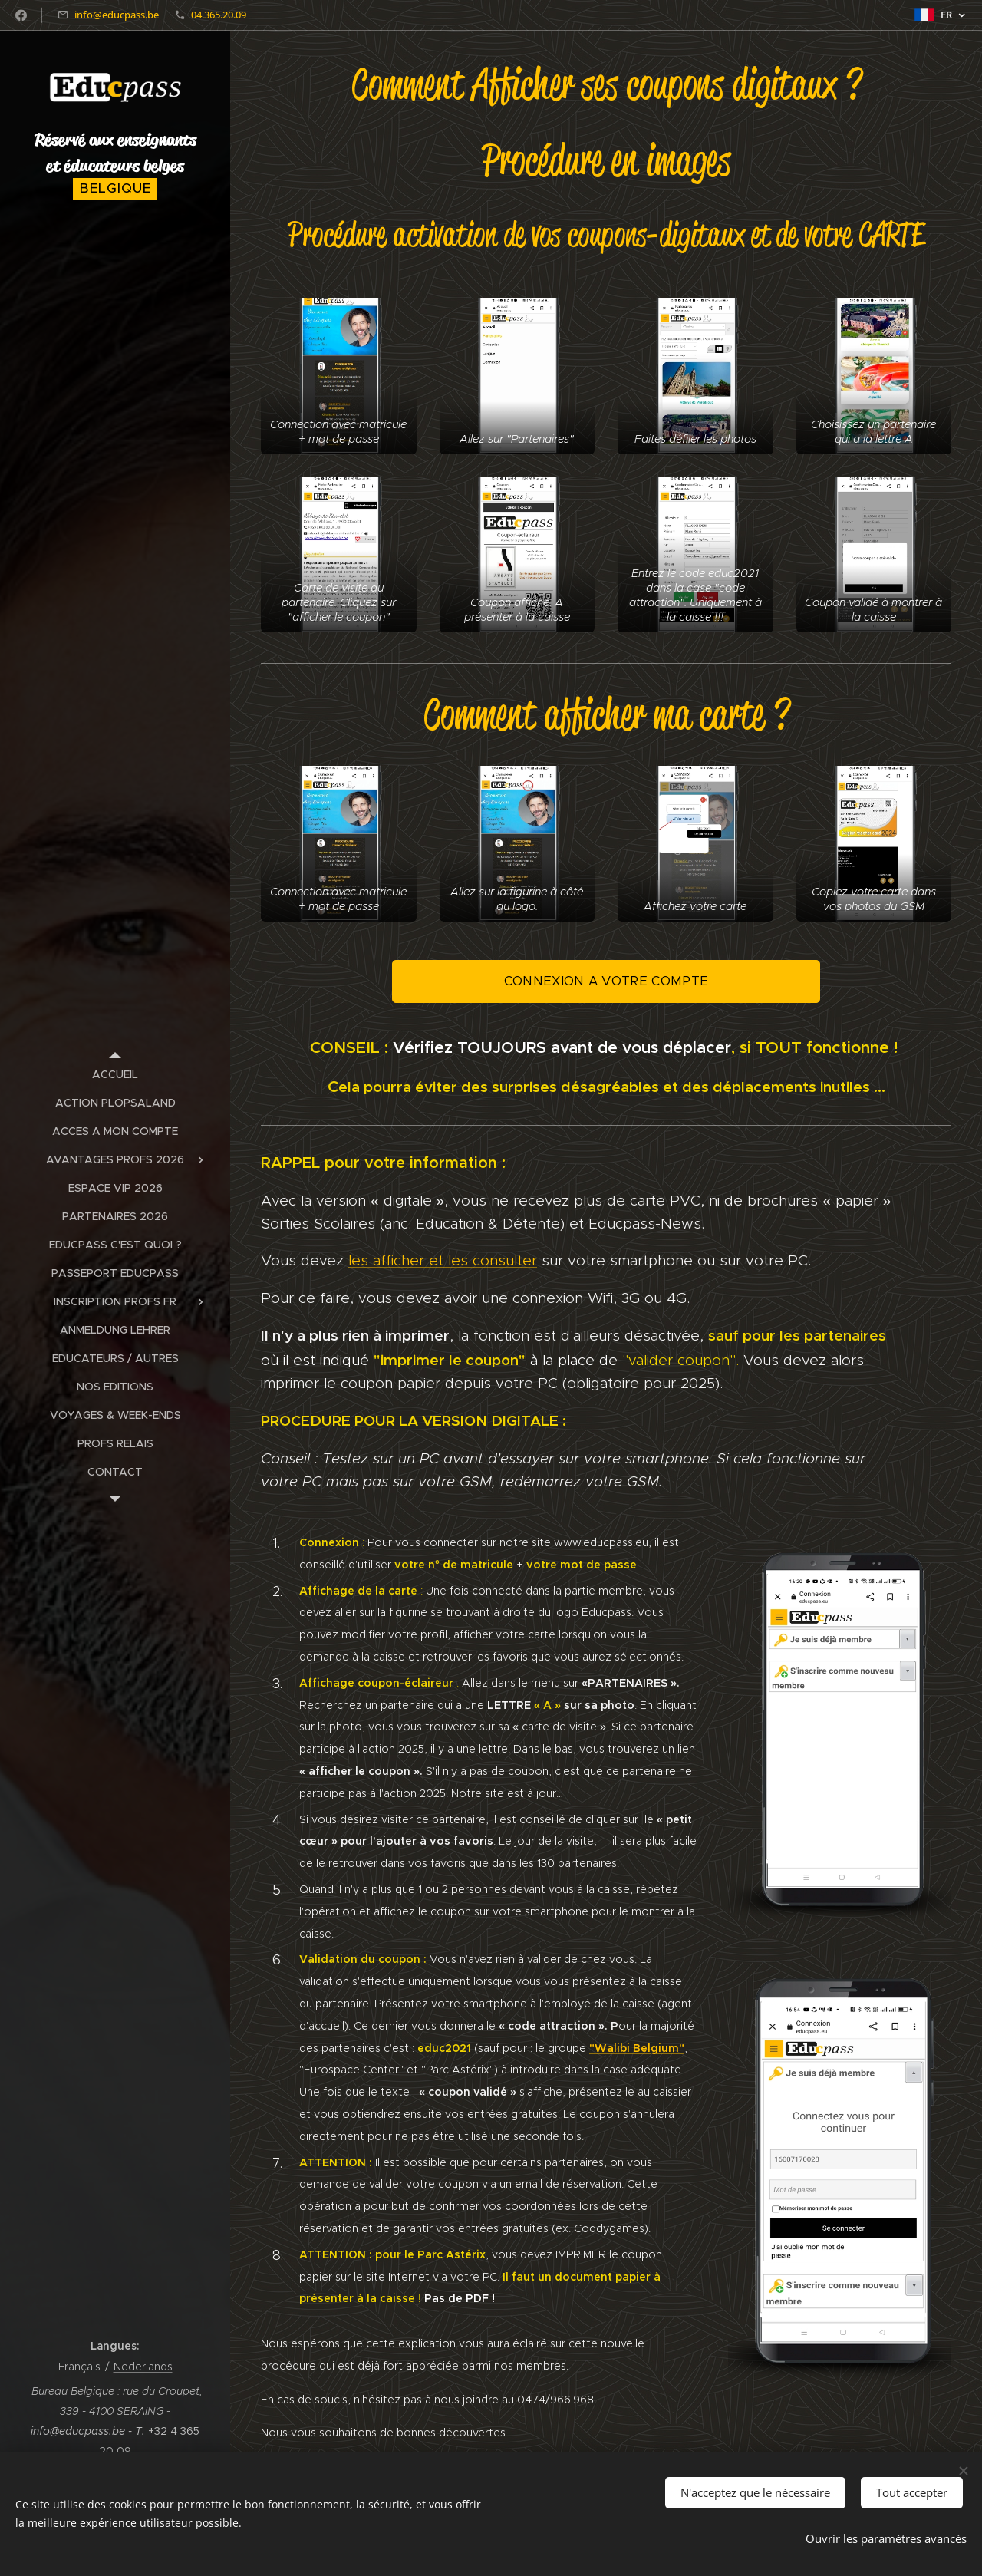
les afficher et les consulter (442, 1260)
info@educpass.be (116, 14)
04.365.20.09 (218, 14)
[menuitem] (115, 1075)
